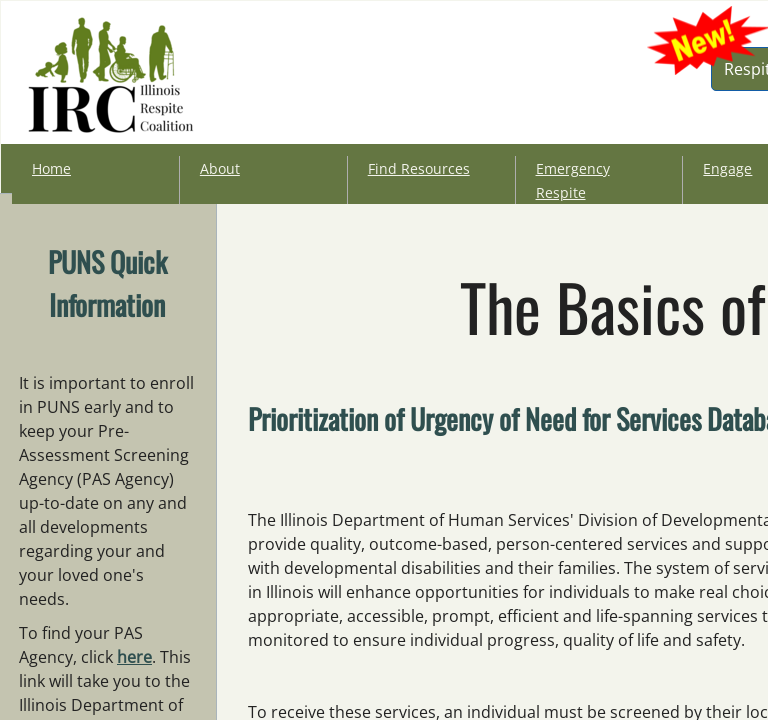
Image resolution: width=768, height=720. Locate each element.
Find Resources (419, 168)
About (220, 168)
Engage (727, 168)
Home (51, 168)
